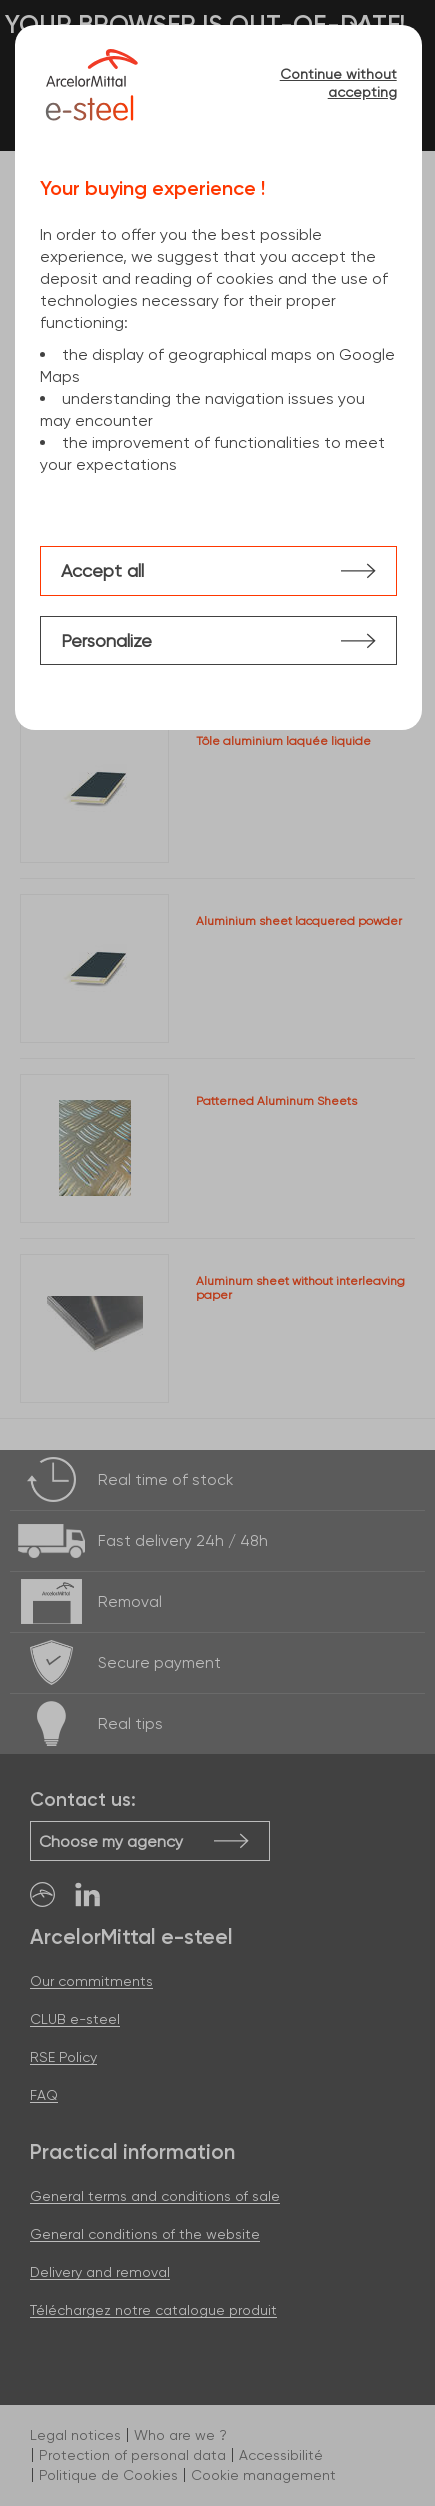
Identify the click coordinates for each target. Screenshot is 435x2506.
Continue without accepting (338, 83)
